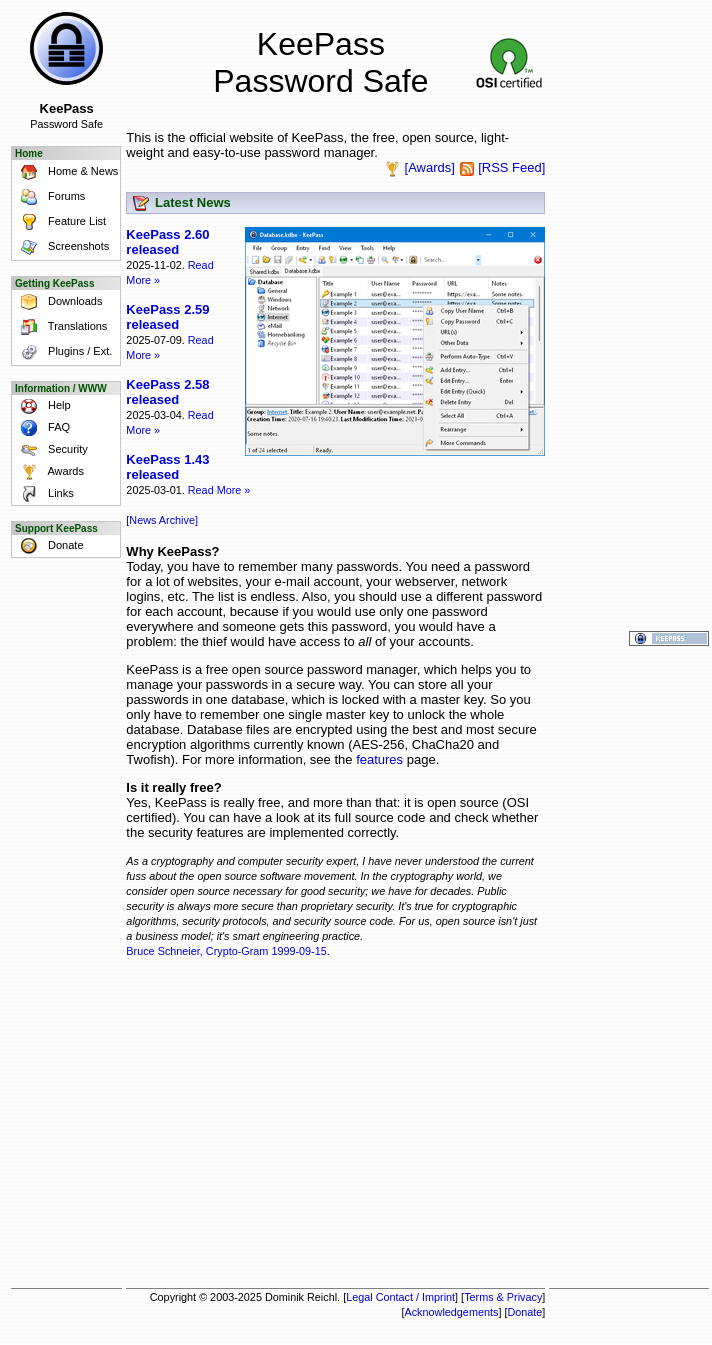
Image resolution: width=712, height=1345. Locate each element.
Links (44, 494)
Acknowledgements (451, 1312)
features (379, 759)
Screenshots (61, 247)
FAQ (42, 428)
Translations (60, 327)
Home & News (66, 172)
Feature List (60, 222)
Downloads (58, 302)
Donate (49, 546)
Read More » (219, 490)
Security (51, 450)
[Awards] (430, 167)
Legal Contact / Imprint (400, 1297)
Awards (49, 472)
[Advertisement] (335, 1126)
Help (42, 406)
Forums (49, 197)
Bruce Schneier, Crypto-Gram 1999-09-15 (226, 951)
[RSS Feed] (511, 167)
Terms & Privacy (503, 1297)
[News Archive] (162, 520)
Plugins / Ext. (63, 352)
